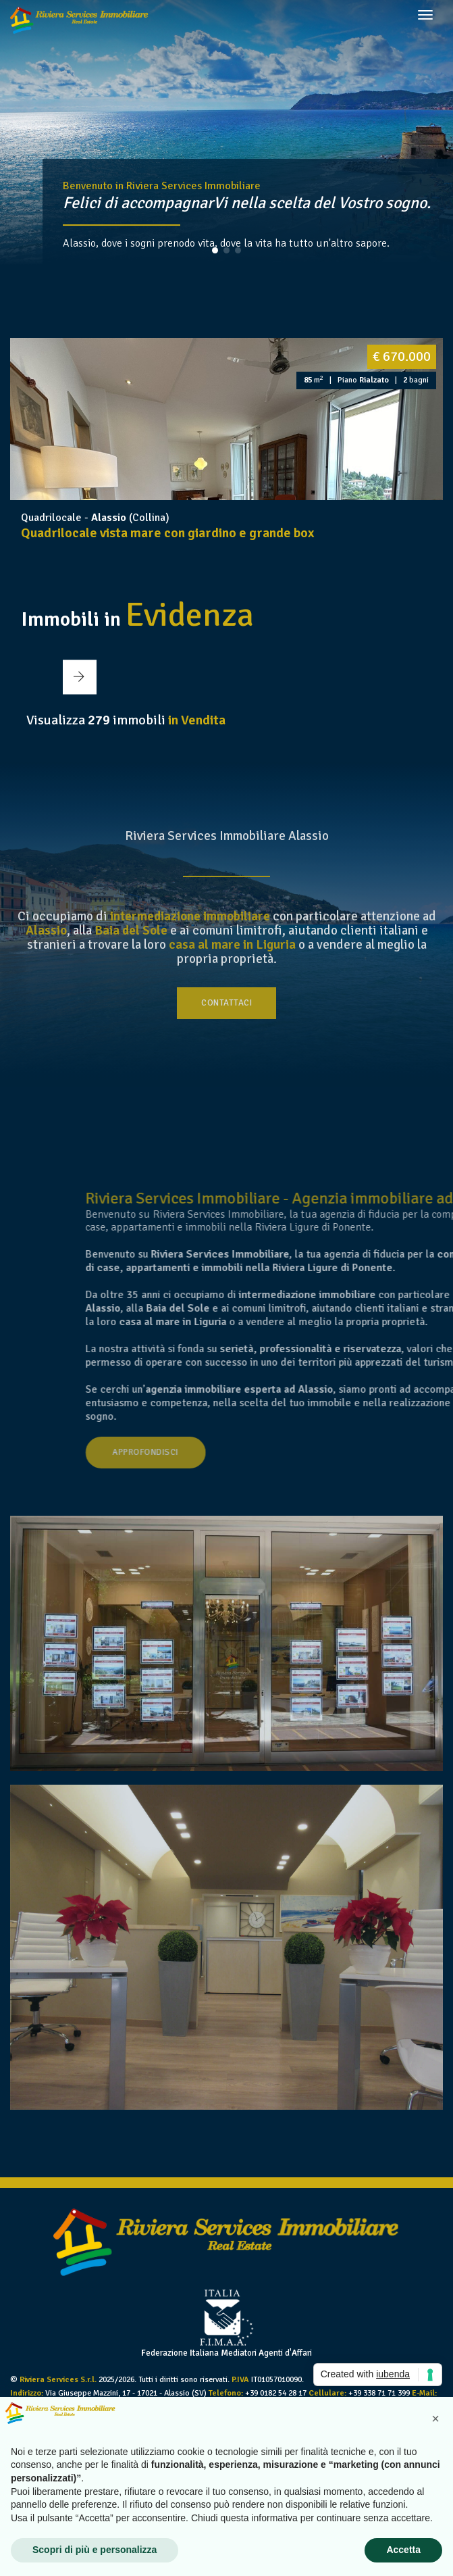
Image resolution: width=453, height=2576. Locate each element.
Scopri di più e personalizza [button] (94, 2549)
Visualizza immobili (125, 720)
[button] (215, 250)
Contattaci (226, 1002)
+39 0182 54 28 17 (276, 2393)
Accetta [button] (403, 2549)
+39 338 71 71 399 (379, 2393)
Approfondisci (276, 1452)
